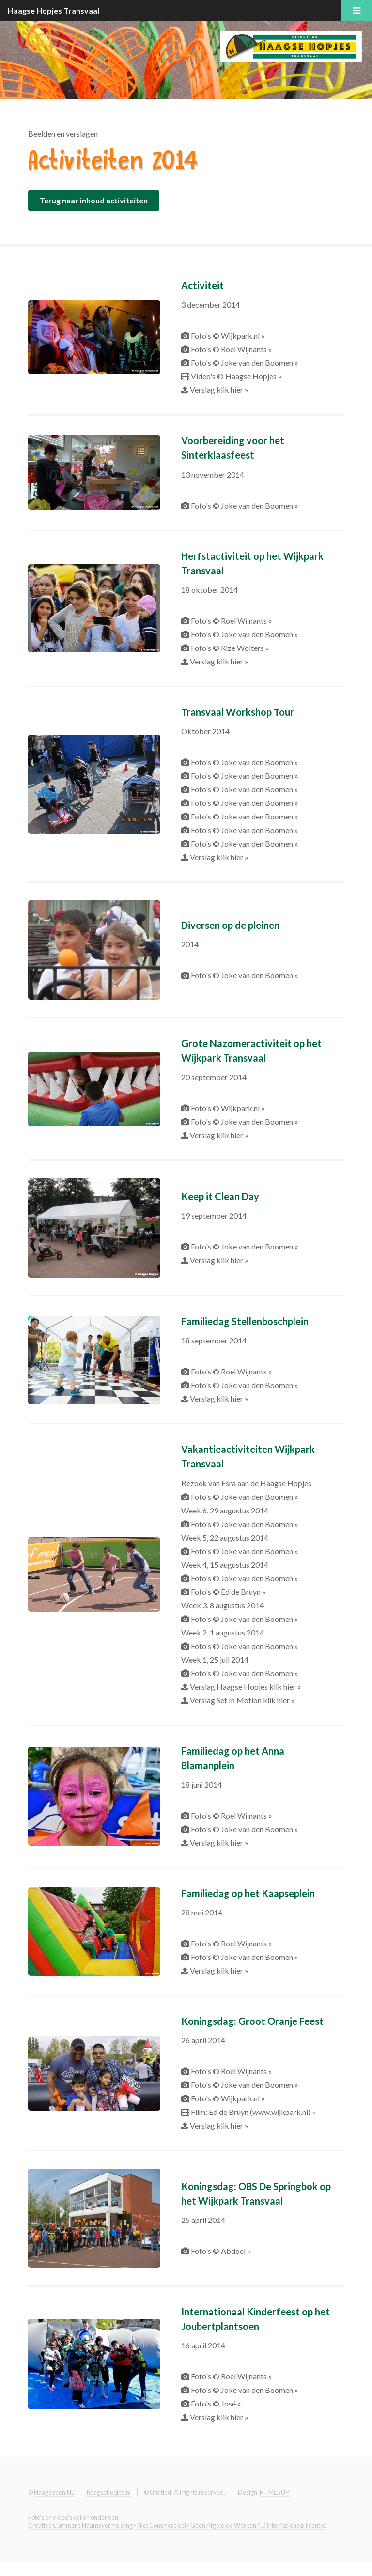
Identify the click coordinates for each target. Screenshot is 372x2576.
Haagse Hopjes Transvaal (53, 10)
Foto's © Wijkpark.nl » (227, 335)
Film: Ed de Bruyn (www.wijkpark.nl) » (252, 2111)
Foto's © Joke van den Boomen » (243, 362)
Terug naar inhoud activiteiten (94, 200)
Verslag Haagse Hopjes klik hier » (244, 1686)
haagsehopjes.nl (109, 2492)
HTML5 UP (274, 2492)
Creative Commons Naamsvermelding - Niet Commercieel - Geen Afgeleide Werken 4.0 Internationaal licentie (176, 2525)
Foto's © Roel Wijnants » (230, 349)
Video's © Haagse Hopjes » (235, 376)
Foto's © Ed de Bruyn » (227, 1591)
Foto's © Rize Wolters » (229, 647)
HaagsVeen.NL (54, 2492)
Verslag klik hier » (218, 389)
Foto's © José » (215, 2403)
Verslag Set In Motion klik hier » (241, 1700)
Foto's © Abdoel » (220, 2250)
